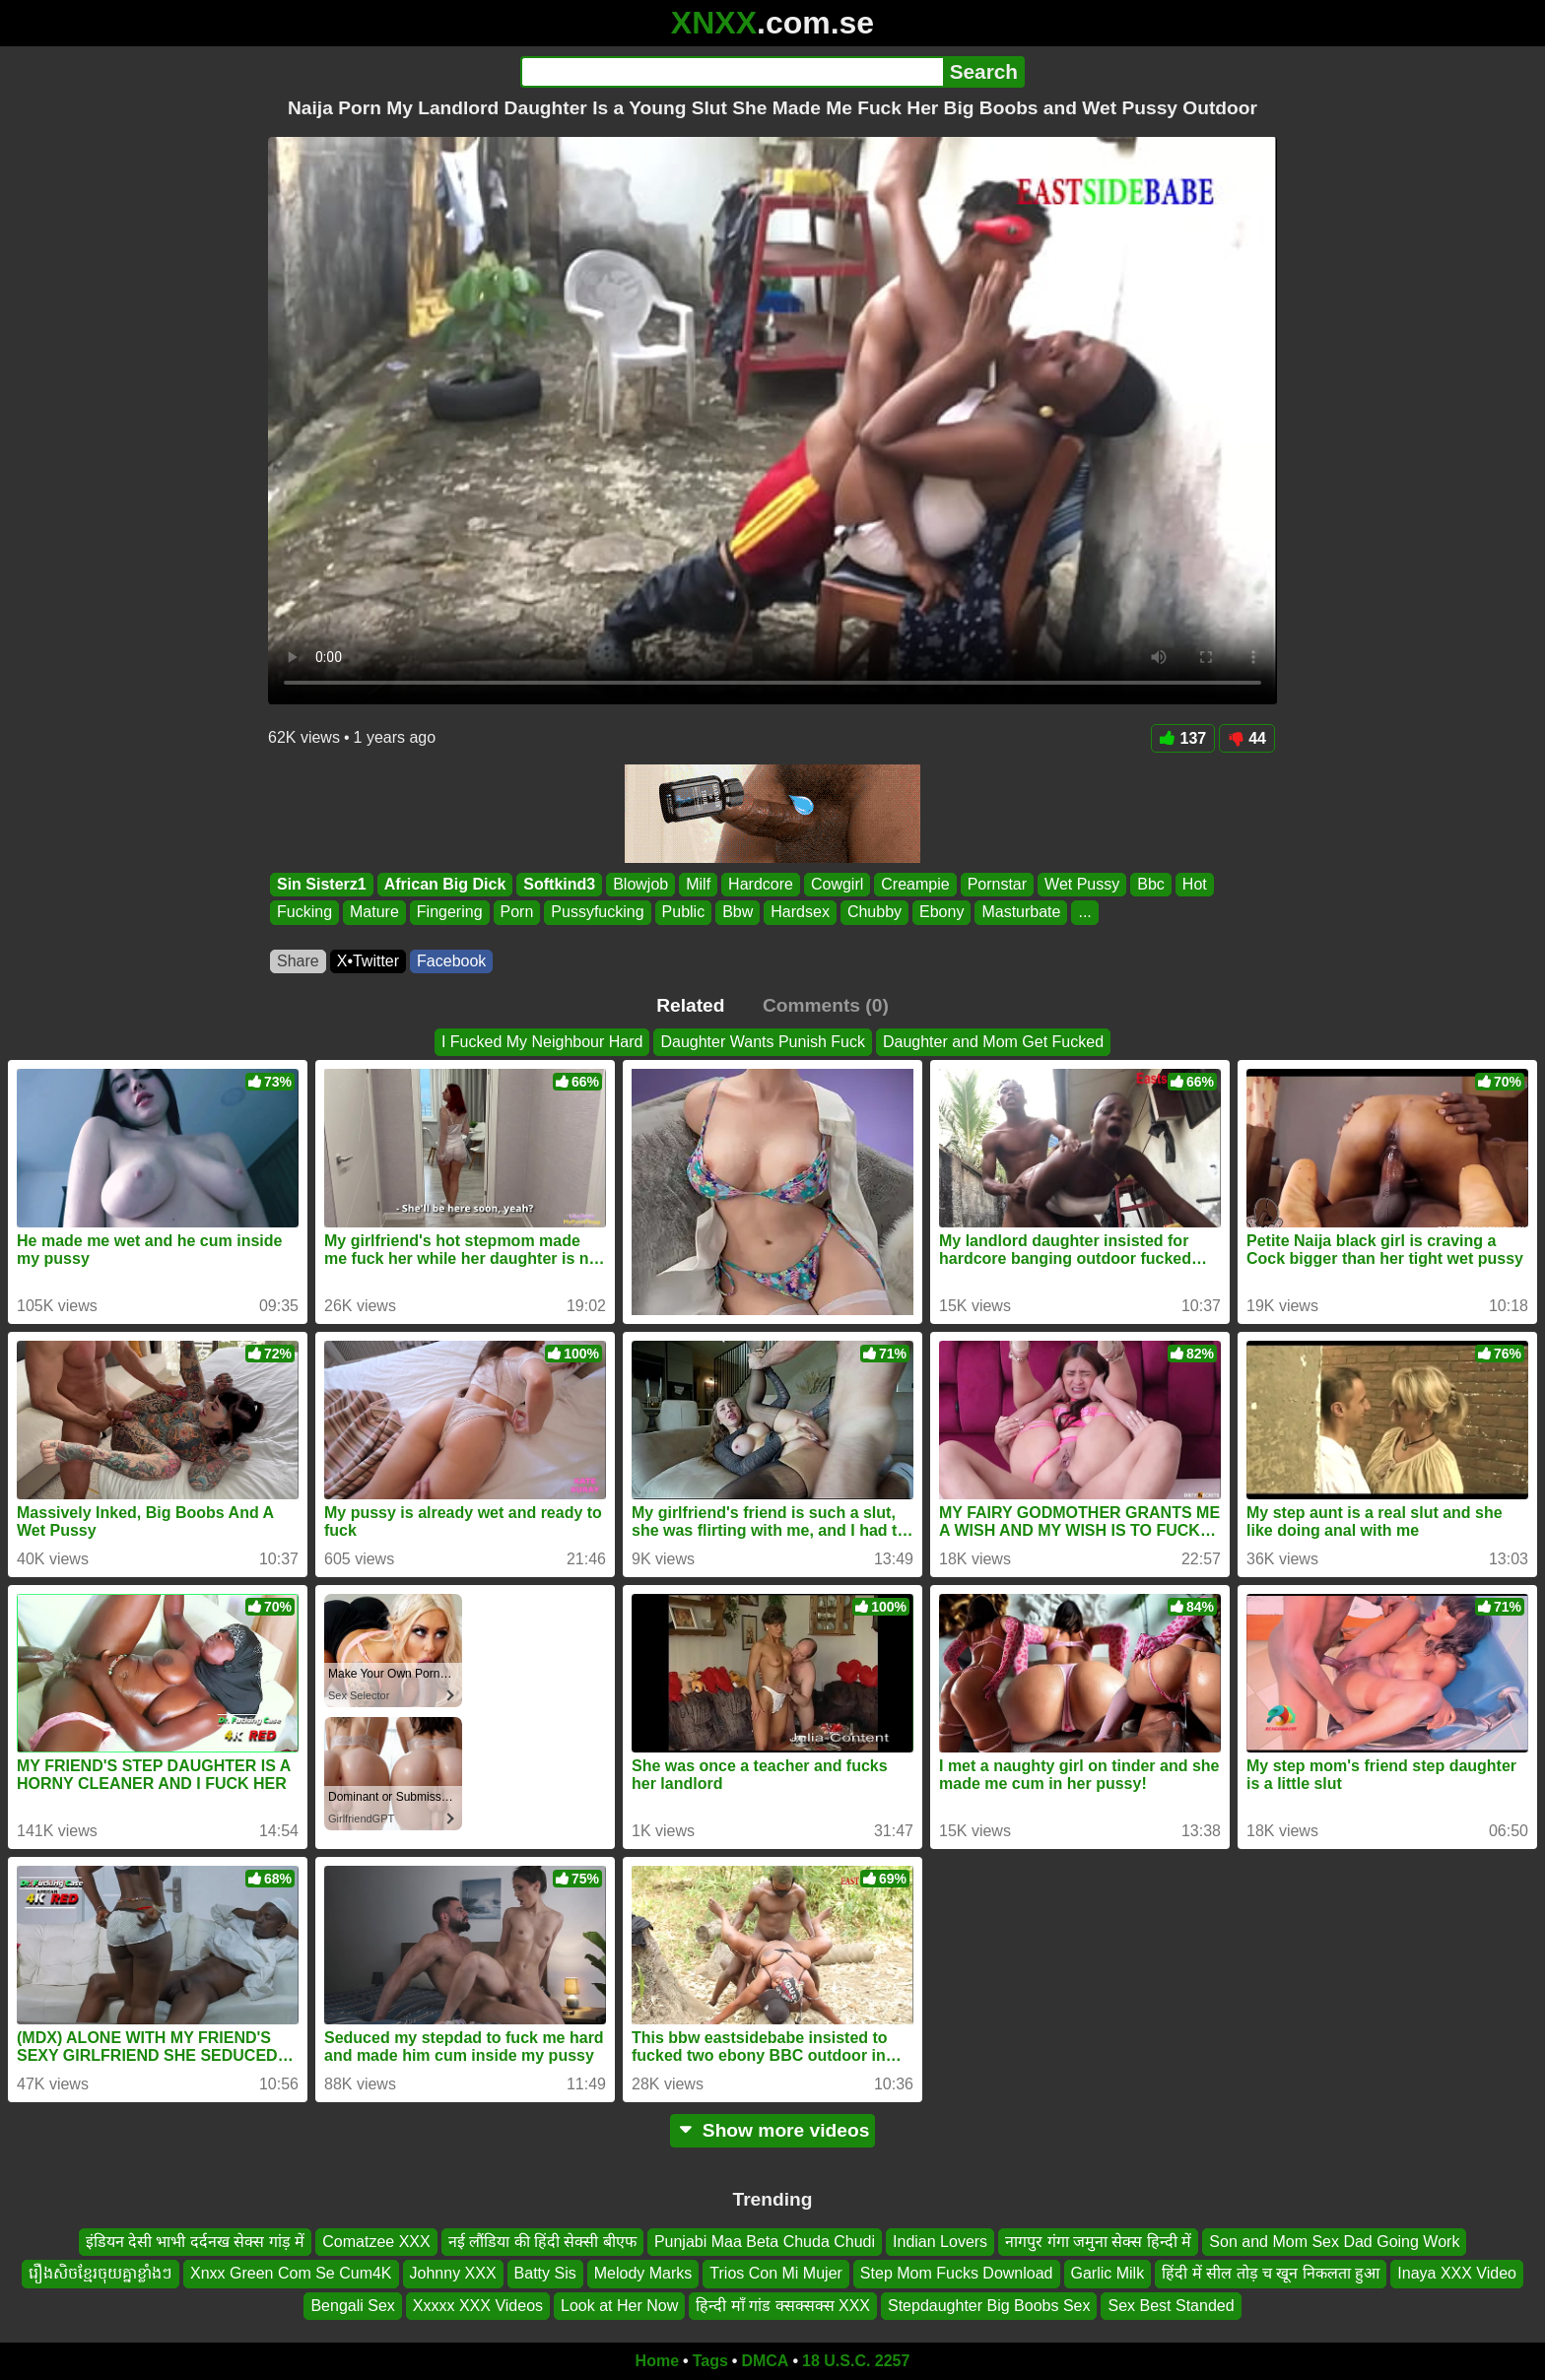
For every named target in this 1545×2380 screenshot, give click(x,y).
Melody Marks (643, 2274)
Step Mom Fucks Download (956, 2274)
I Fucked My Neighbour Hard (542, 1041)
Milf (698, 884)
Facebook (451, 961)
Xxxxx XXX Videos (478, 2305)
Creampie (915, 884)
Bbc (1151, 884)
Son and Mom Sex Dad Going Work (1334, 2241)
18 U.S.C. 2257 (855, 2360)
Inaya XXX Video (1456, 2274)
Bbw (737, 912)
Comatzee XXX (376, 2241)
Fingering (450, 912)
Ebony (941, 912)
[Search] (731, 72)
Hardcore (760, 884)
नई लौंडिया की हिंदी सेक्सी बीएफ (542, 2241)
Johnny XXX (453, 2274)
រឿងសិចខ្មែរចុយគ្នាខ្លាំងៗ (100, 2274)
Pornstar (997, 884)
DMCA (764, 2360)
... (1084, 912)
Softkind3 (559, 884)
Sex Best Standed (1171, 2305)
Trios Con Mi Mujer (775, 2274)
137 (1183, 738)
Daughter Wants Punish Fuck (762, 1041)
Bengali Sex (352, 2305)
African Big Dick (445, 884)
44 (1247, 738)
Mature (374, 912)
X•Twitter (368, 961)
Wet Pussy (1081, 884)
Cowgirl (837, 884)
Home (657, 2360)
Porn (517, 912)
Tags (710, 2360)
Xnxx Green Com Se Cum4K (291, 2274)
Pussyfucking (597, 912)
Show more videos (773, 2130)
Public (683, 912)
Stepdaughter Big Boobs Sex (989, 2305)
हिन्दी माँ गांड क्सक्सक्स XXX (783, 2305)
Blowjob (640, 884)
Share (298, 961)
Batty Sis (545, 2274)
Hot (1194, 884)
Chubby (874, 912)
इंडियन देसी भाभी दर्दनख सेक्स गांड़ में (195, 2241)
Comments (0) (826, 1005)
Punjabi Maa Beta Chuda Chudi (764, 2241)
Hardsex (800, 912)
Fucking (304, 912)
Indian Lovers (940, 2241)
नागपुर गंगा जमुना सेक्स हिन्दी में (1098, 2241)
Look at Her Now (619, 2305)
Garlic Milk (1108, 2274)
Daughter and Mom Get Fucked (993, 1041)
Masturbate (1020, 912)
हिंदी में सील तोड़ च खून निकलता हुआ (1270, 2274)
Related (690, 1005)
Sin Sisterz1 (322, 884)
